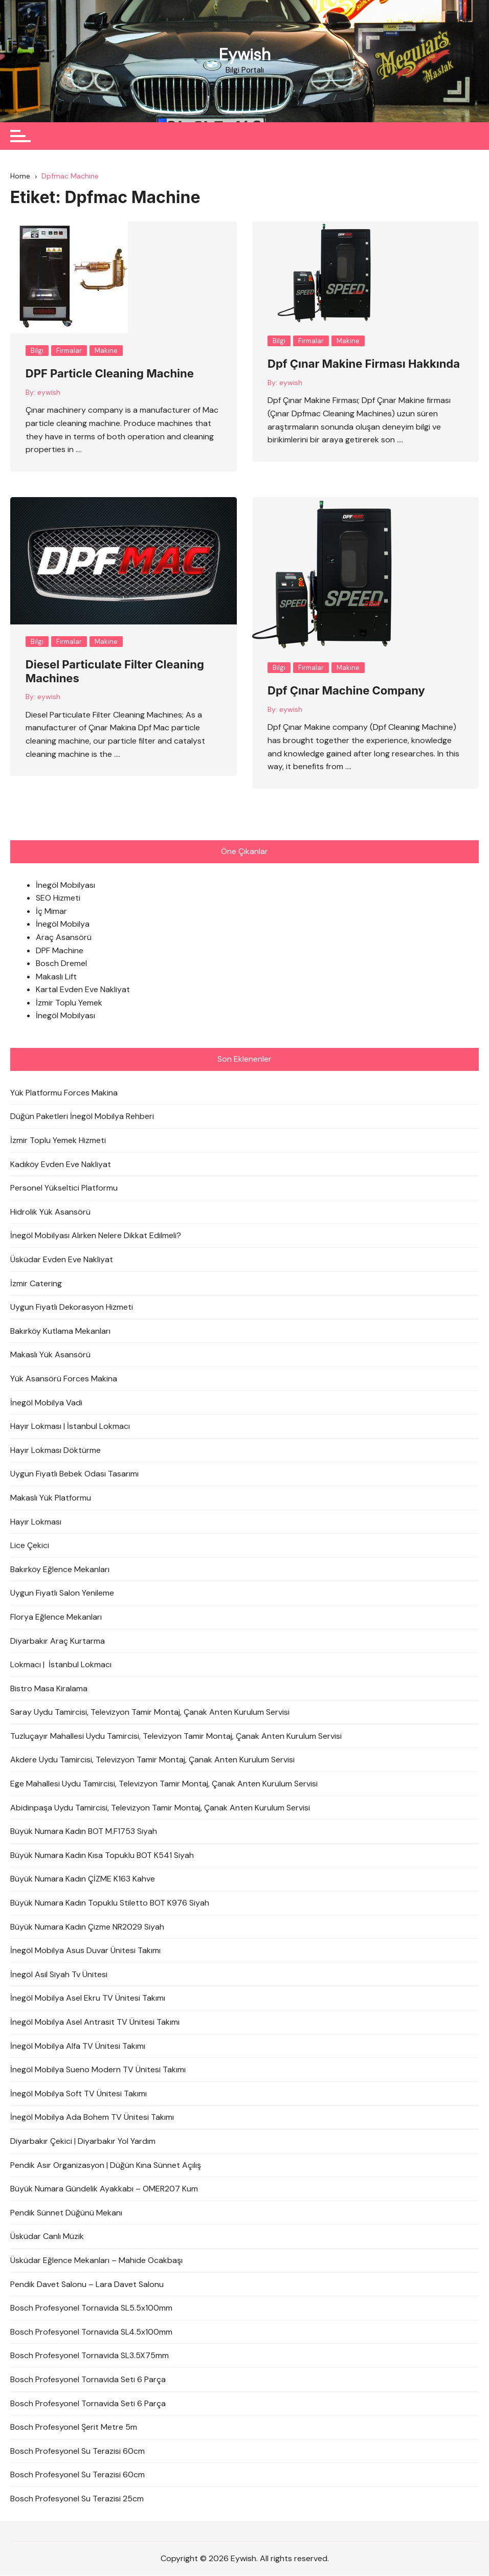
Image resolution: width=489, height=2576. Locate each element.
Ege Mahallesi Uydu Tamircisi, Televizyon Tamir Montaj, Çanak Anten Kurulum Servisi (164, 1784)
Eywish (245, 54)
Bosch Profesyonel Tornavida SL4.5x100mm (91, 2331)
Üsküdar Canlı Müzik (47, 2236)
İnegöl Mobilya (63, 924)
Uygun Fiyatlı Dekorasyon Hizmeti (71, 1307)
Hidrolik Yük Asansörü (50, 1211)
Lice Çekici (29, 1545)
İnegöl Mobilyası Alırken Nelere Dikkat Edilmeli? (95, 1235)
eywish (48, 392)
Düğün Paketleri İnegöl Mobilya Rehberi (82, 1116)
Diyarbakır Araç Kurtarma (57, 1641)
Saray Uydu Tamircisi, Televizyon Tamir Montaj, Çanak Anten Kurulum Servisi (150, 1712)
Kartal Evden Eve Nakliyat (83, 989)
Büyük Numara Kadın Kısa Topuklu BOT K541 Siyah (102, 1855)
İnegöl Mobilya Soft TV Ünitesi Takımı (78, 2093)
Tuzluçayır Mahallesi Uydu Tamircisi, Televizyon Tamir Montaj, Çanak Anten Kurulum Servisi (176, 1736)
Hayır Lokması (35, 1521)
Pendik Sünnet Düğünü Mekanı (66, 2212)
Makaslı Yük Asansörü (50, 1355)
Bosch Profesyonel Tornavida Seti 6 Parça (88, 2379)
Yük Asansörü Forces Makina (63, 1379)
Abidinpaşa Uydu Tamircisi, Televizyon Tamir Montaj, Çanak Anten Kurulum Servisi (160, 1807)
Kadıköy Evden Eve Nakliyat (60, 1164)
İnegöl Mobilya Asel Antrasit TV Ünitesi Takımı (95, 2022)
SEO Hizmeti (58, 898)
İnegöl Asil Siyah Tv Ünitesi (58, 1974)
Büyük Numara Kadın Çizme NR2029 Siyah (87, 1926)
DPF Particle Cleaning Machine (110, 373)
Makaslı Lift (56, 976)
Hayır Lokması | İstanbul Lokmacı (70, 1426)
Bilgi (37, 350)
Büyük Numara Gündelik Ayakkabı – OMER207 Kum (104, 2189)
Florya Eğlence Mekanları (56, 1616)
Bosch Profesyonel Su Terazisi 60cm (77, 2451)
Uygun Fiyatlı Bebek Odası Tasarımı (74, 1474)
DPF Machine (59, 950)
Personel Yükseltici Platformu (64, 1188)
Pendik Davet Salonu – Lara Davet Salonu (87, 2284)
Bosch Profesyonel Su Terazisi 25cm (77, 2498)
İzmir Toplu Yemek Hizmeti (58, 1140)
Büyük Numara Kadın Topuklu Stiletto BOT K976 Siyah (109, 1903)
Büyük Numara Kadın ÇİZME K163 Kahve (82, 1879)
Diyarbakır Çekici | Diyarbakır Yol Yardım (82, 2141)
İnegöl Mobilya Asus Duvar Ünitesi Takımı (85, 1950)
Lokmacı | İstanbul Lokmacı (61, 1665)
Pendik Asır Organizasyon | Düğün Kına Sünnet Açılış (105, 2165)
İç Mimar (51, 911)
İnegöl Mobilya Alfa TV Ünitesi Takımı (77, 2046)
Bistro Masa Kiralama (48, 1688)
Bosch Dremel (61, 963)
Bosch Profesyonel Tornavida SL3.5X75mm (89, 2355)
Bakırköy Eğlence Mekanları (59, 1569)
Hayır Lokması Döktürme (55, 1450)
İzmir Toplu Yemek (69, 1002)
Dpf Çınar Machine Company (346, 691)
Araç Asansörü (64, 937)
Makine (106, 350)
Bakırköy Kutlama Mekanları (60, 1331)
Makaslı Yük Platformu (50, 1497)
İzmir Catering (36, 1283)
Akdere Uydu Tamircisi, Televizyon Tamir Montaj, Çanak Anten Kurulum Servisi (152, 1760)
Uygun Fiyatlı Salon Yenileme (62, 1593)
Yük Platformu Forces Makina (64, 1092)
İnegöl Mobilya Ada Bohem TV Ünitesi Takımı (92, 2117)
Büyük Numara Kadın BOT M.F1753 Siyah (83, 1831)
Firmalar (69, 350)
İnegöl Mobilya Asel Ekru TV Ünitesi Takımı (87, 1998)
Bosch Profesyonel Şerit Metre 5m (73, 2427)
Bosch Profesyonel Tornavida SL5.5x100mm (91, 2308)
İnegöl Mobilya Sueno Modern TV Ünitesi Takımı (98, 2070)
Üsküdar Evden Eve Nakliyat (61, 1260)
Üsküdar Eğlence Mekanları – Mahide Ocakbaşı (96, 2260)
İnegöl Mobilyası (65, 885)
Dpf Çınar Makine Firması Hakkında (364, 364)
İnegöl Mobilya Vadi (46, 1402)
